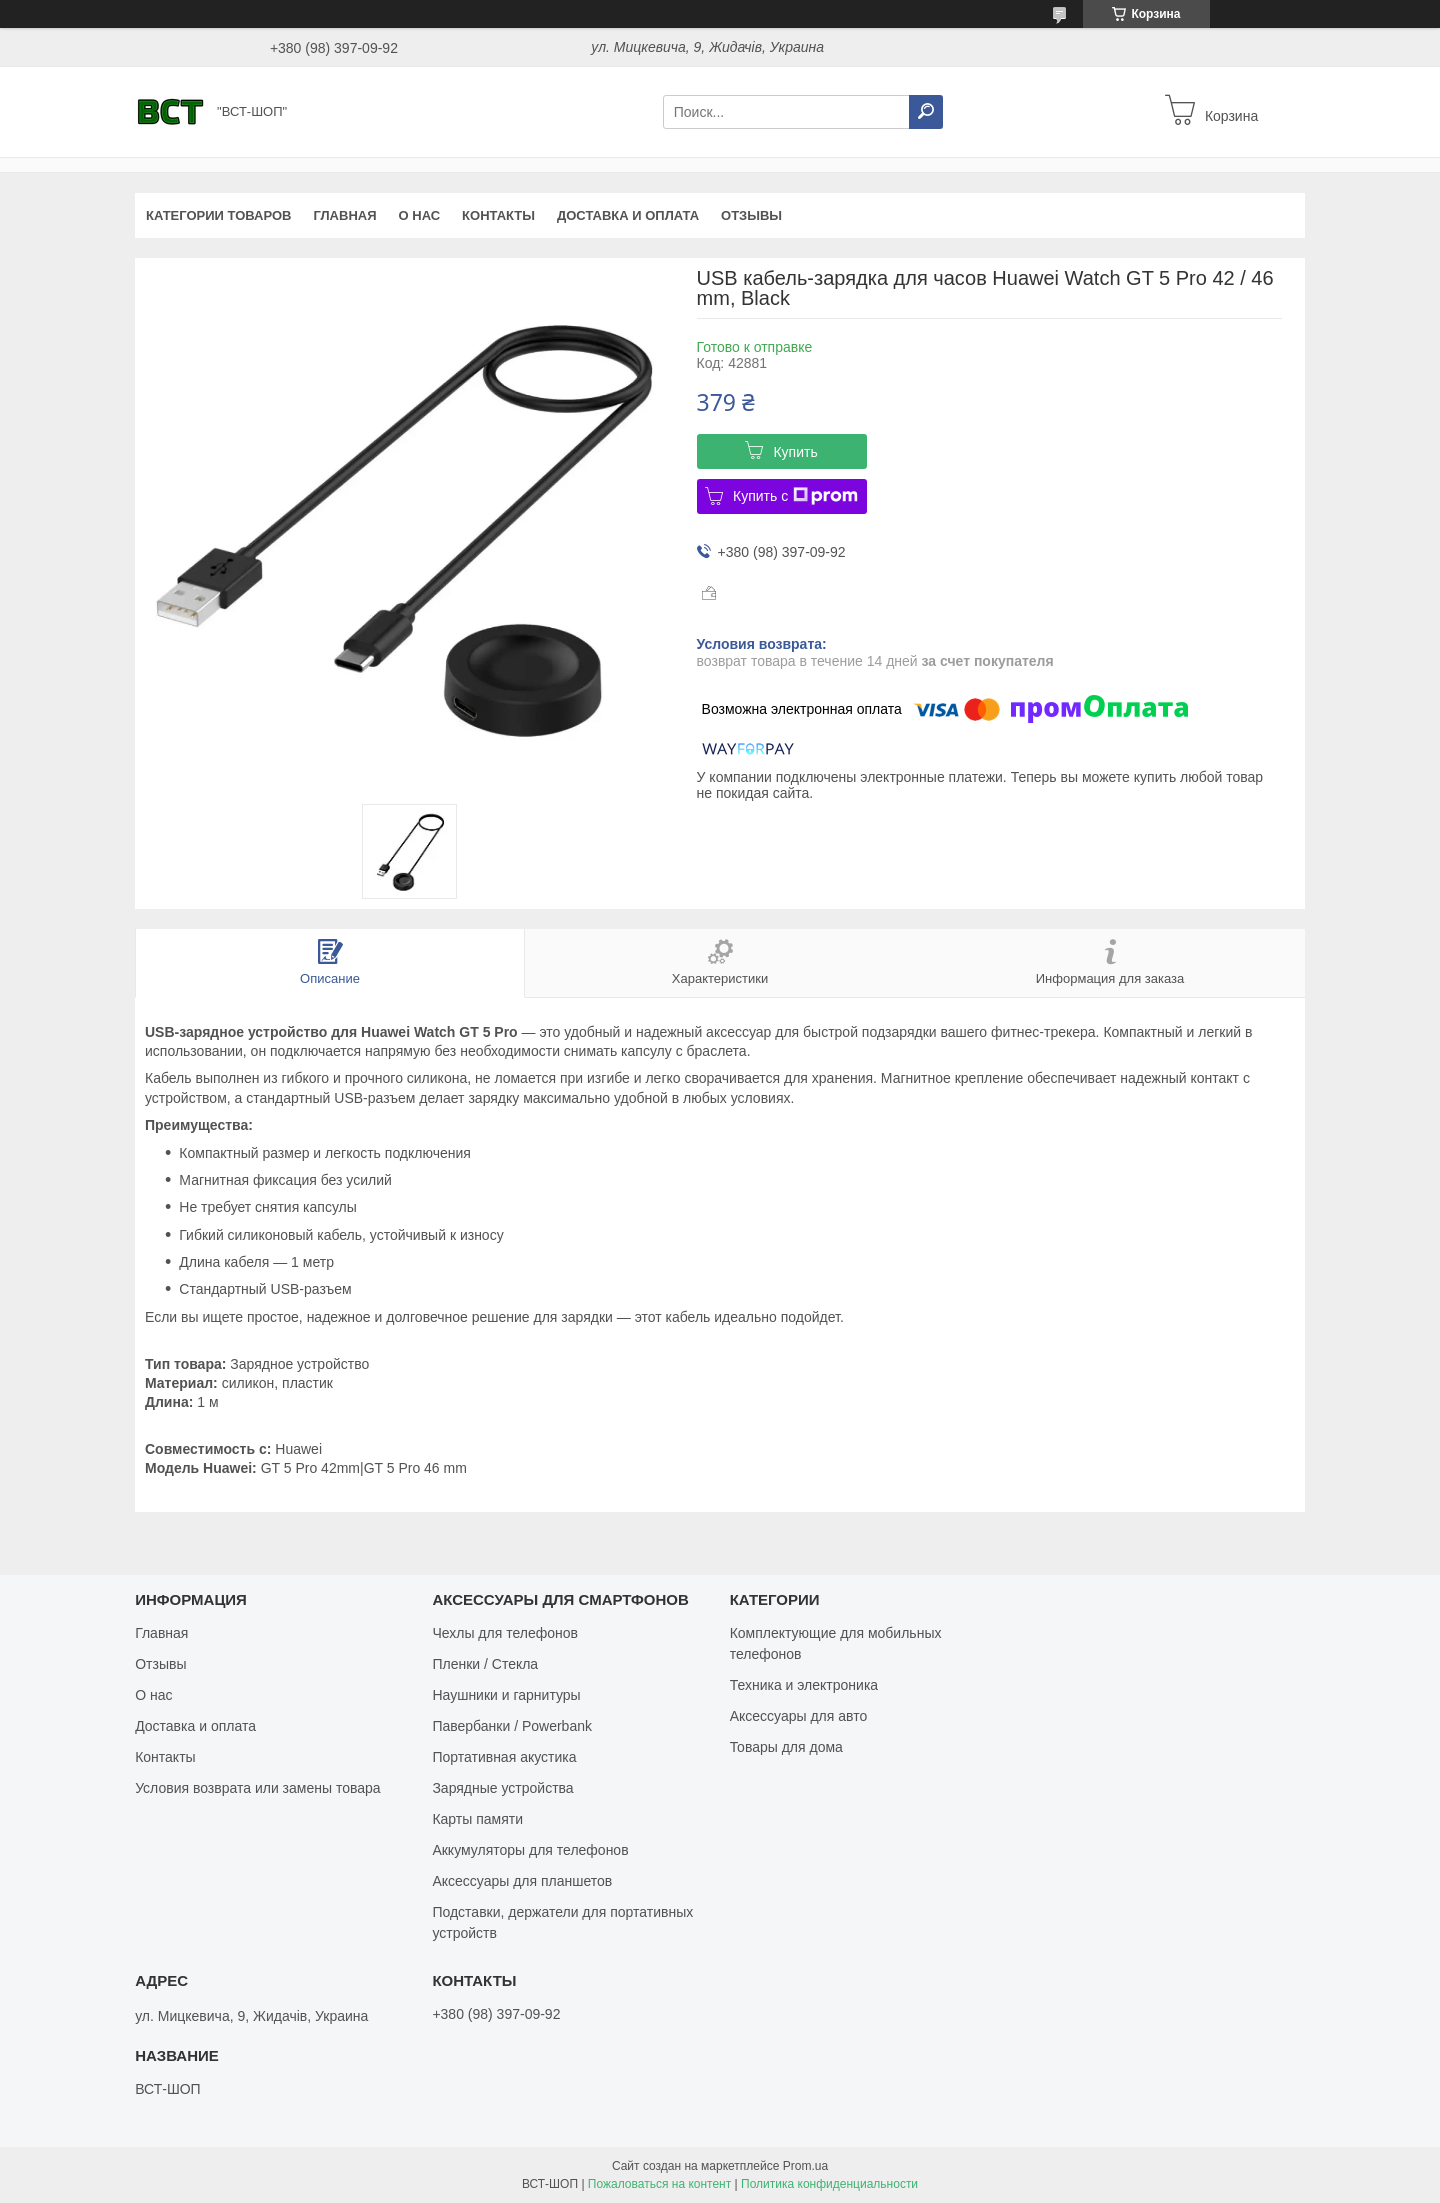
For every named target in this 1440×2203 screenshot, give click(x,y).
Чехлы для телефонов (505, 1633)
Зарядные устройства (502, 1788)
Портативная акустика (504, 1757)
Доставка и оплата (628, 215)
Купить (795, 452)
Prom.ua (805, 2166)
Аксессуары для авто (799, 1716)
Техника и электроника (804, 1685)
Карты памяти (477, 1819)
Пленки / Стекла (485, 1664)
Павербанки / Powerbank (512, 1726)
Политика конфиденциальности (829, 2184)
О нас (420, 215)
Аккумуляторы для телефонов (530, 1850)
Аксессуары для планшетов (522, 1881)
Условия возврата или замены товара (257, 1788)
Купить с (795, 496)
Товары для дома (786, 1747)
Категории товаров (218, 215)
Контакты (498, 215)
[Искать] (926, 112)
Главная (344, 215)
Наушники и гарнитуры (506, 1695)
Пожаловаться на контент (659, 2184)
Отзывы (751, 215)
